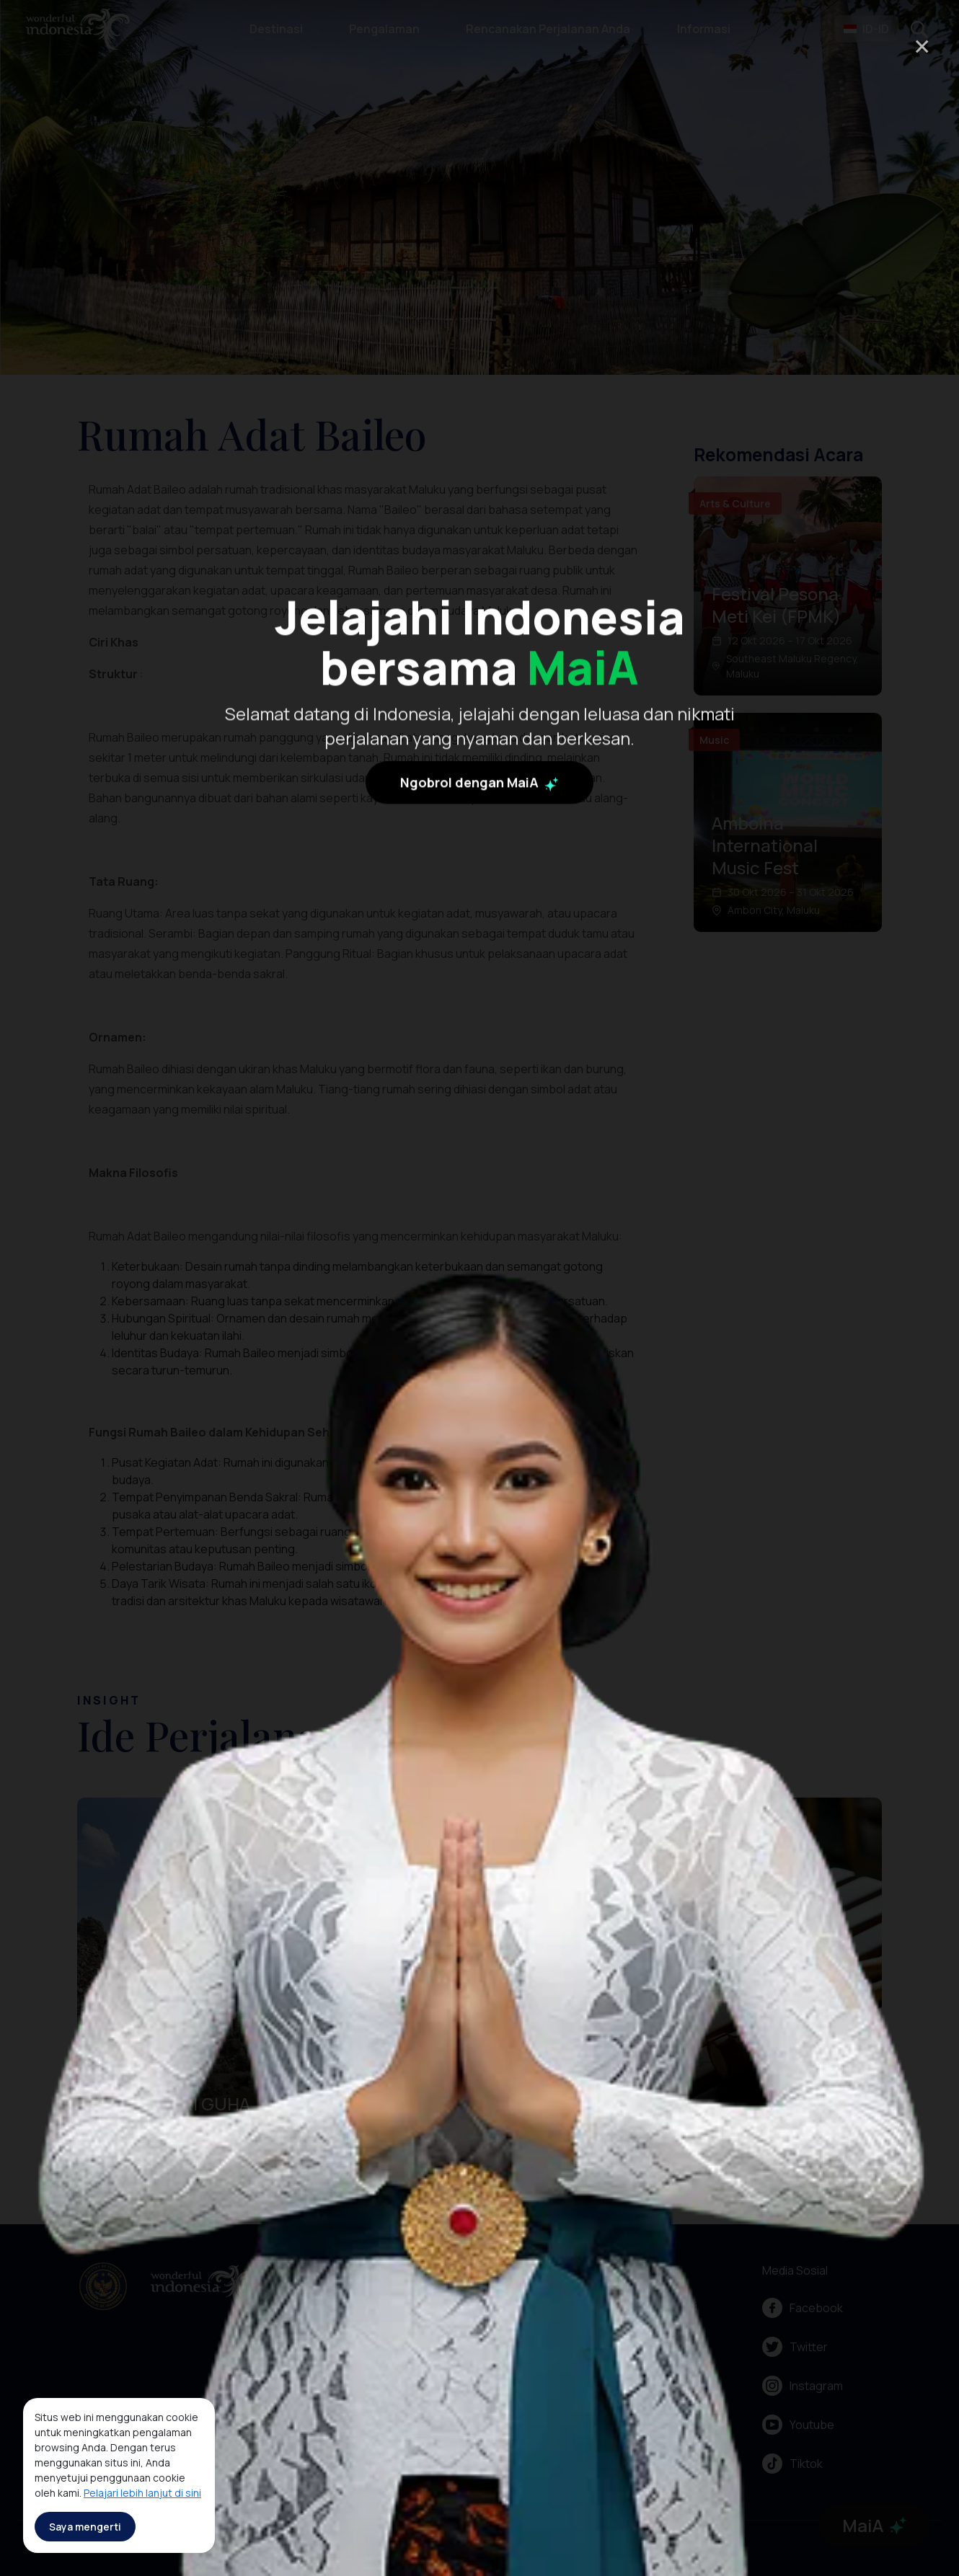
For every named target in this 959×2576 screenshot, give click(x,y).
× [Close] (922, 45)
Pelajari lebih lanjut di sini (142, 2493)
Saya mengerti (85, 2526)
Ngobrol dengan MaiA (479, 1002)
